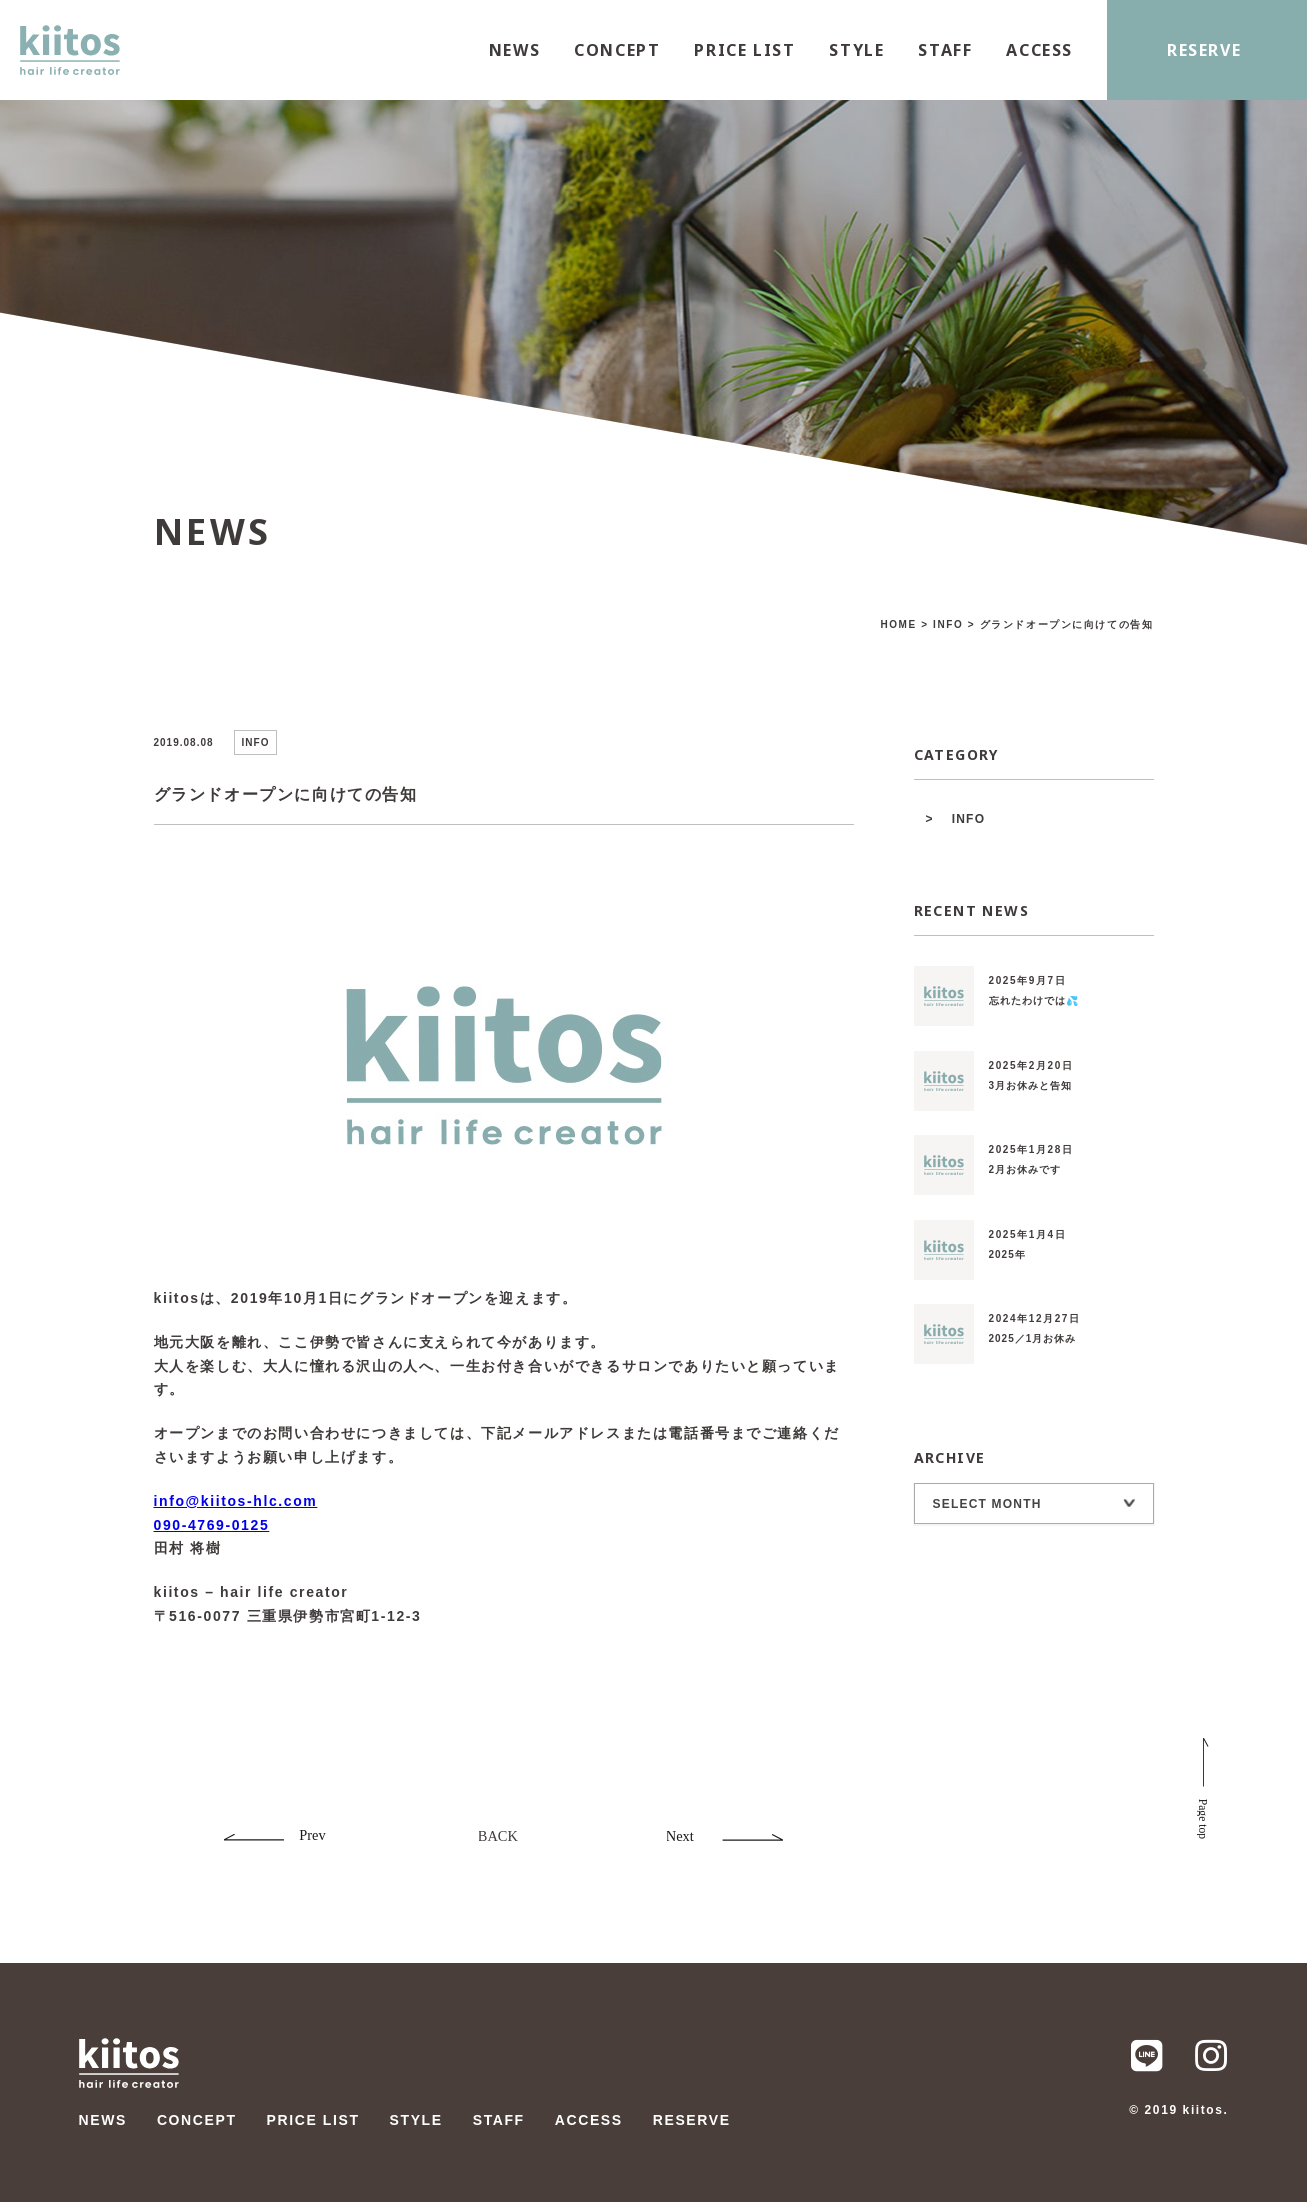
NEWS (514, 50)
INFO (968, 819)
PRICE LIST (744, 50)
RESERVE (1204, 50)
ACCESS (1039, 50)
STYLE (856, 50)
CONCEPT (617, 50)
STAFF (945, 50)
